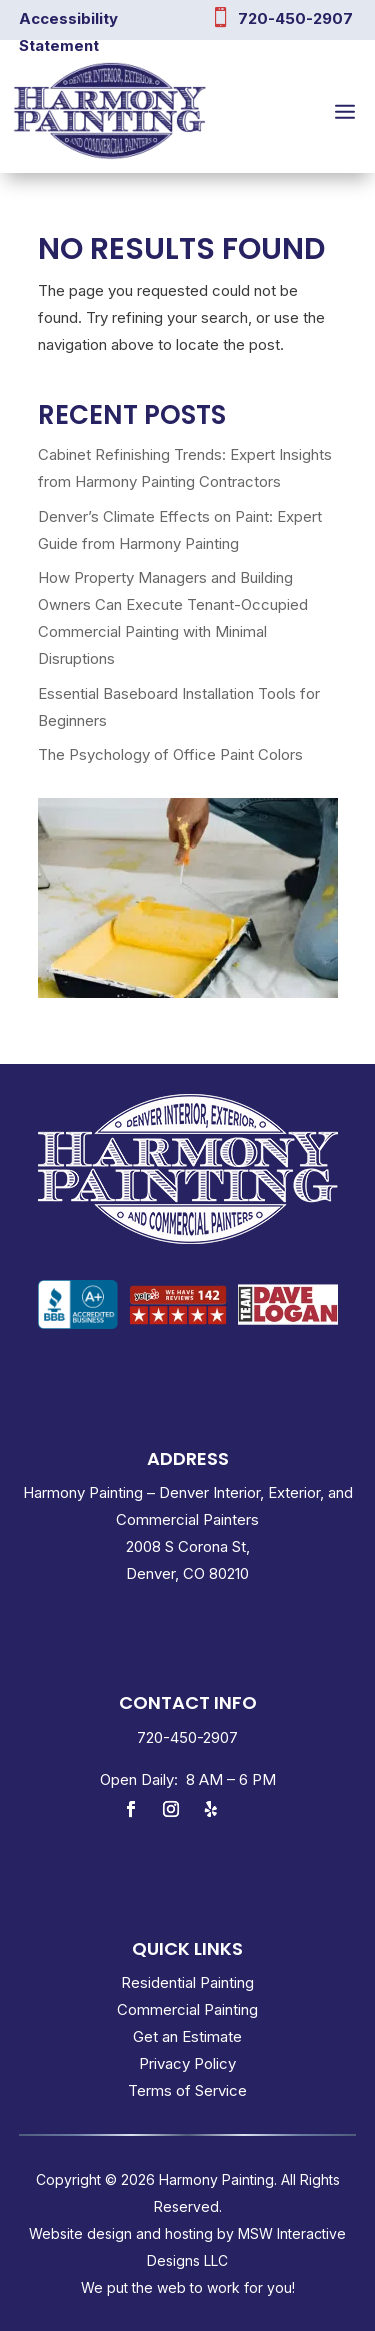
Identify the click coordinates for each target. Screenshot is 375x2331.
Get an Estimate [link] (187, 2036)
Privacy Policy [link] (187, 2063)
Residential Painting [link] (187, 1982)
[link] (78, 1308)
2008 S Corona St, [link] (188, 1546)
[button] (345, 111)
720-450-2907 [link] (295, 18)
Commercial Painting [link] (187, 2009)
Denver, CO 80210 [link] (187, 1573)
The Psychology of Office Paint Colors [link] (170, 754)
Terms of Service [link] (187, 2090)
